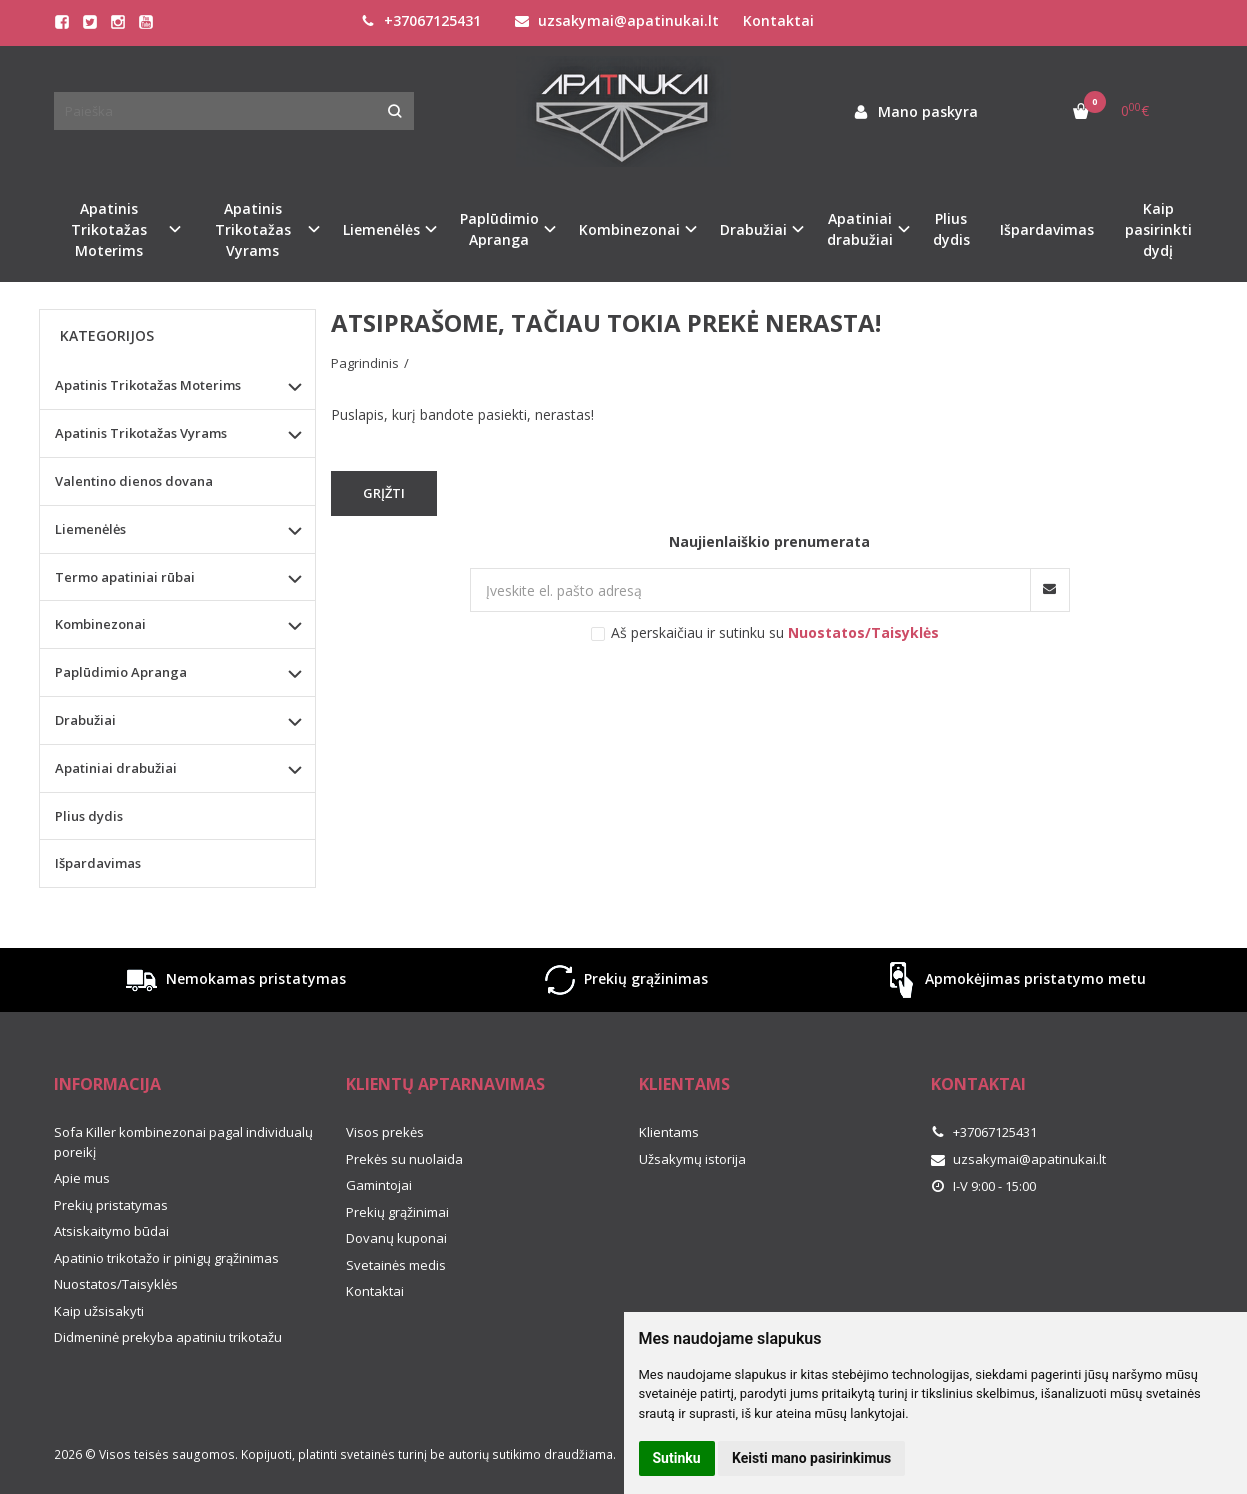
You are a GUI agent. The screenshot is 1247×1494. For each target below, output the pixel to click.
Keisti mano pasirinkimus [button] (811, 1458)
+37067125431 (421, 20)
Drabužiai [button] (753, 229)
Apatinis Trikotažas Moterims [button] (109, 229)
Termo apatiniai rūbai (125, 577)
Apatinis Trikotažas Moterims (148, 385)
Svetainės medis (396, 1265)
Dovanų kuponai (396, 1238)
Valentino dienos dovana (134, 481)
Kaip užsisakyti (99, 1311)
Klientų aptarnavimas (445, 1084)
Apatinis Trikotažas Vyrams (141, 433)
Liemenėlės (90, 529)
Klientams (684, 1084)
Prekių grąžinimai (397, 1212)
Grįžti (384, 493)
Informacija (107, 1084)
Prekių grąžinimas (624, 980)
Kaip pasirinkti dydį (1158, 229)
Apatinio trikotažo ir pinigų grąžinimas (166, 1258)
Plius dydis (951, 229)
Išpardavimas (1047, 229)
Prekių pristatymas (111, 1205)
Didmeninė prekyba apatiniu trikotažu (168, 1337)
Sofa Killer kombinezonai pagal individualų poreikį (183, 1142)
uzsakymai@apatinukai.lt (617, 20)
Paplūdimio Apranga (121, 672)
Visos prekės (385, 1132)
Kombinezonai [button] (629, 229)
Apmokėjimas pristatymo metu (1013, 980)
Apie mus (82, 1178)
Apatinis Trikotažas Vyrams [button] (253, 229)
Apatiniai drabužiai (116, 768)
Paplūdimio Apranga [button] (499, 229)
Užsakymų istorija (692, 1159)
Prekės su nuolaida (404, 1159)
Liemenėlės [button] (381, 229)
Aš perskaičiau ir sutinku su (775, 632)
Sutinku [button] (677, 1458)
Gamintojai (379, 1185)
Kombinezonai (100, 624)
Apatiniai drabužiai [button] (860, 229)
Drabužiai (85, 720)
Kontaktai (778, 20)
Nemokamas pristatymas (234, 980)
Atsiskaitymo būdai (111, 1231)
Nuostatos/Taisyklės (116, 1284)
